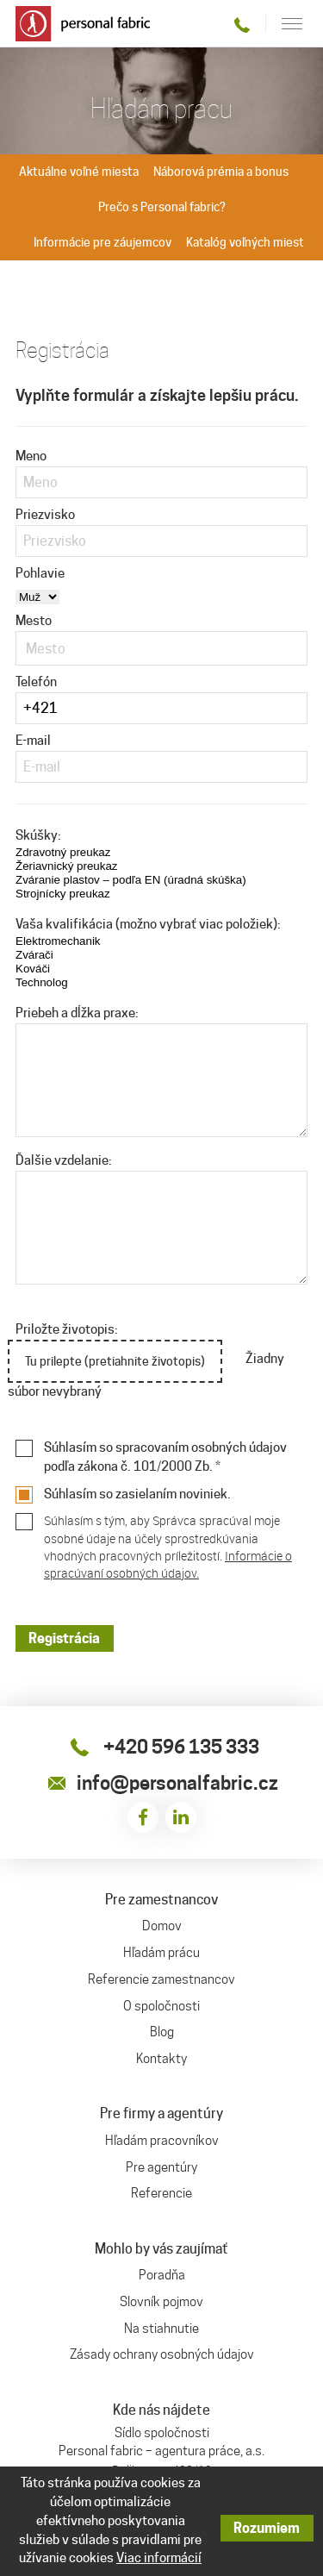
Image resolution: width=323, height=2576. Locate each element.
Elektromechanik (91, 941)
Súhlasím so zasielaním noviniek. (137, 1494)
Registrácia (64, 1638)
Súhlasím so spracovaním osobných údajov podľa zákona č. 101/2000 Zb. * (165, 1457)
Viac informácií (159, 2558)
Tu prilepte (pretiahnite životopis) (115, 1362)
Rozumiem (266, 2528)
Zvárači (91, 955)
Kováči (91, 969)
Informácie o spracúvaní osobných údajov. (168, 1564)
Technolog (91, 983)
